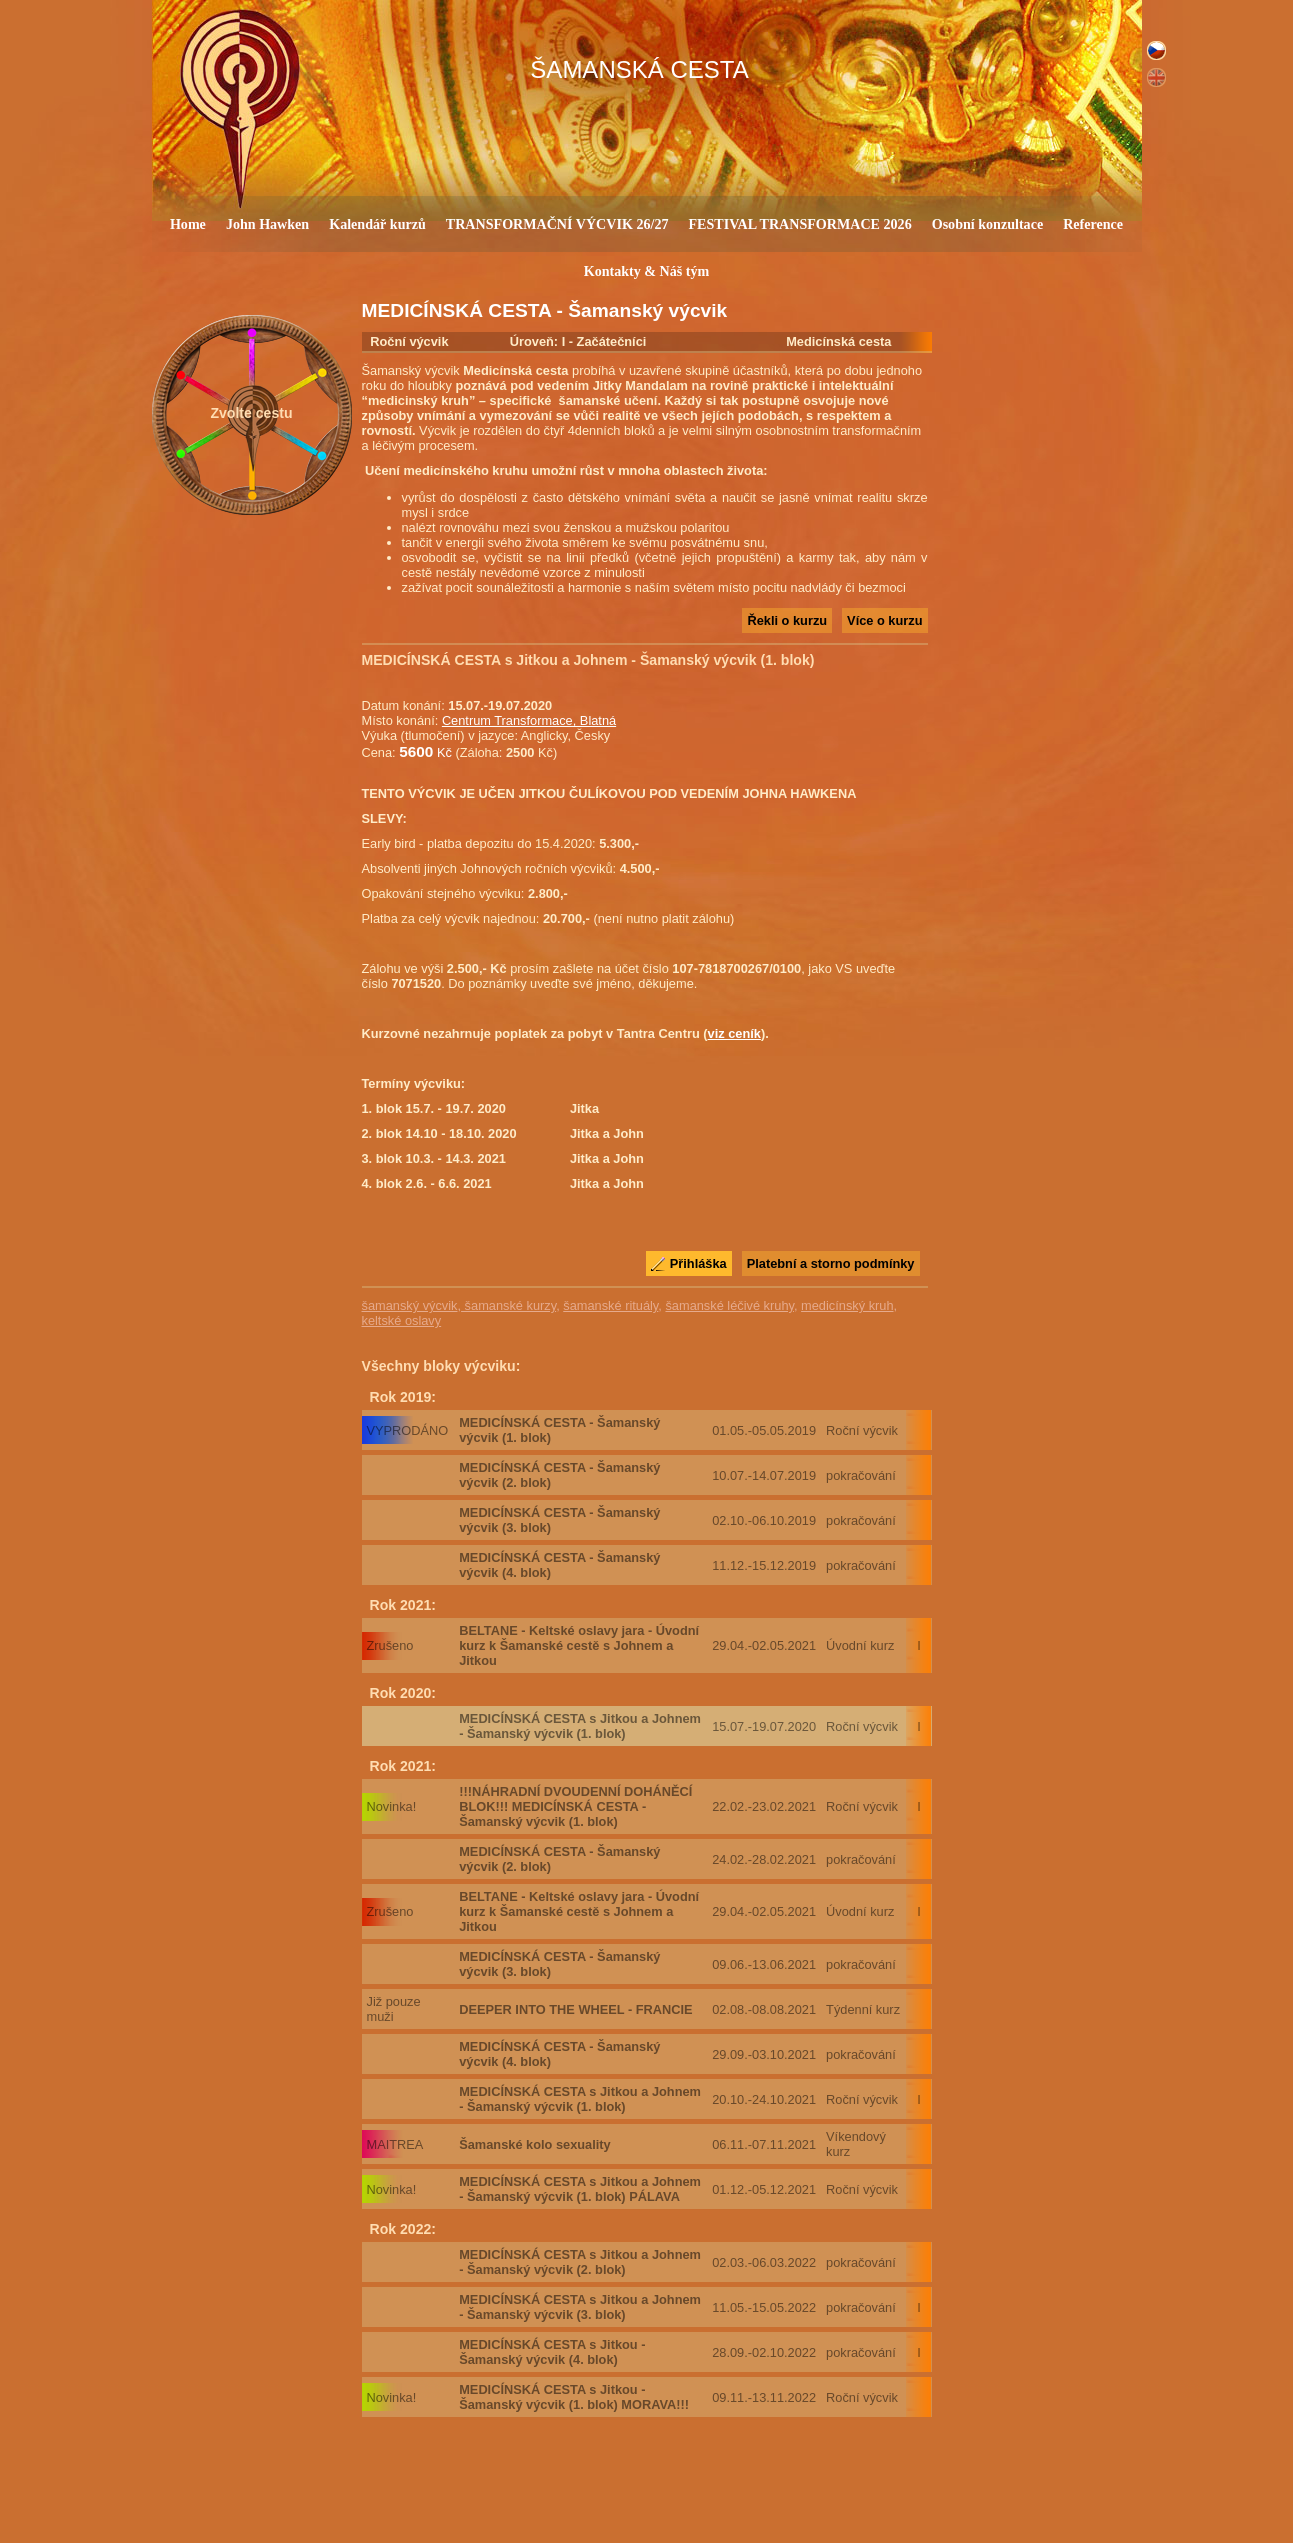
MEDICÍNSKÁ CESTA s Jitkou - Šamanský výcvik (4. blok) (552, 2352)
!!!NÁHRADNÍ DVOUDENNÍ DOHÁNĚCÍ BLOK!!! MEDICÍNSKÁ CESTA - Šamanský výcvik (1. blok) (575, 1806)
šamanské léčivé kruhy (729, 1305)
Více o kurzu (884, 620)
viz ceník (734, 1033)
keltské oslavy (402, 1320)
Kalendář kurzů (377, 224)
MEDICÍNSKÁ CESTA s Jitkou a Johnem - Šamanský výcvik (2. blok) (580, 2262)
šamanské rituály (610, 1305)
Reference (1093, 224)
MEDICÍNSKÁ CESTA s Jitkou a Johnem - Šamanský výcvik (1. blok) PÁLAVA (580, 2189)
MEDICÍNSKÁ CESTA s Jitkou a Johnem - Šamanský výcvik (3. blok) (580, 2307)
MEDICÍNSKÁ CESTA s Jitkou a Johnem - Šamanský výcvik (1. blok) (580, 1726)
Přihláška (698, 1263)
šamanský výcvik (410, 1305)
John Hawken (267, 224)
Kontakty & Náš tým (647, 271)
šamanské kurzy (508, 1305)
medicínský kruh (847, 1305)
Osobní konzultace (987, 224)
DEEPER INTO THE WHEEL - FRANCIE (575, 2009)
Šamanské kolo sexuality (535, 2144)
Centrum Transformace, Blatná (529, 720)
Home (188, 224)
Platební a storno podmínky (831, 1263)
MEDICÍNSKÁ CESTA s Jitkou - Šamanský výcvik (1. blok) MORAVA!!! (574, 2397)
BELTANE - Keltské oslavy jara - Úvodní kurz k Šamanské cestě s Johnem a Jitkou (579, 1645)
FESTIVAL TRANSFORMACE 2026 (799, 224)
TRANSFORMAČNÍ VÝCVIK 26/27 (557, 224)
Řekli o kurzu (787, 620)
